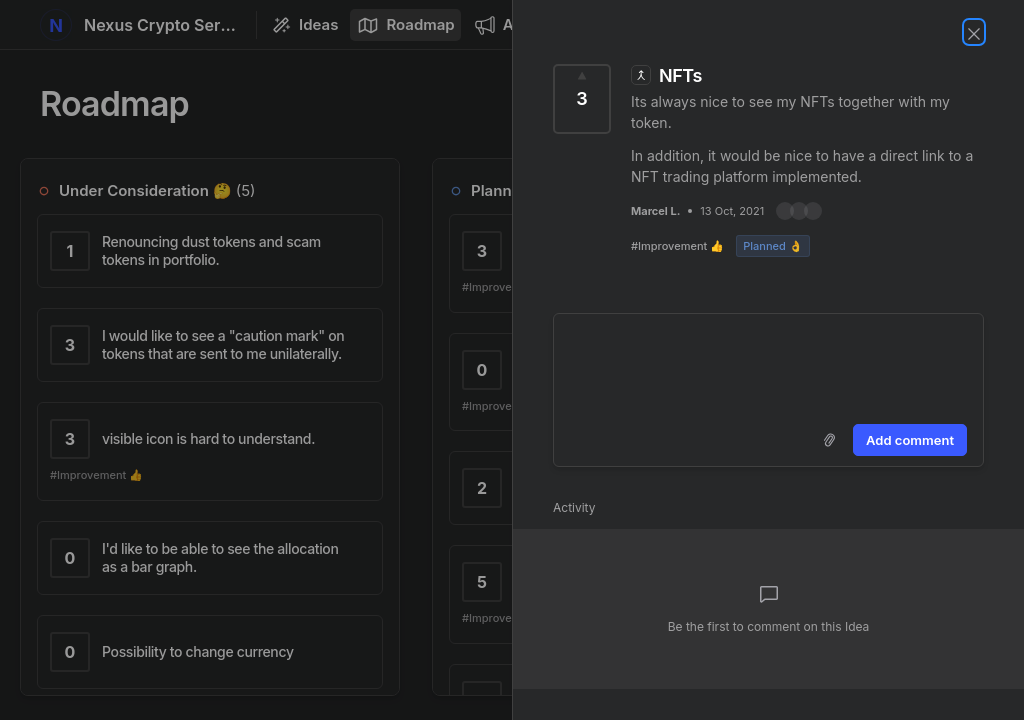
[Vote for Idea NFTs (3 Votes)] (582, 99)
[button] (799, 211)
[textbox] (768, 365)
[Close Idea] (974, 32)
